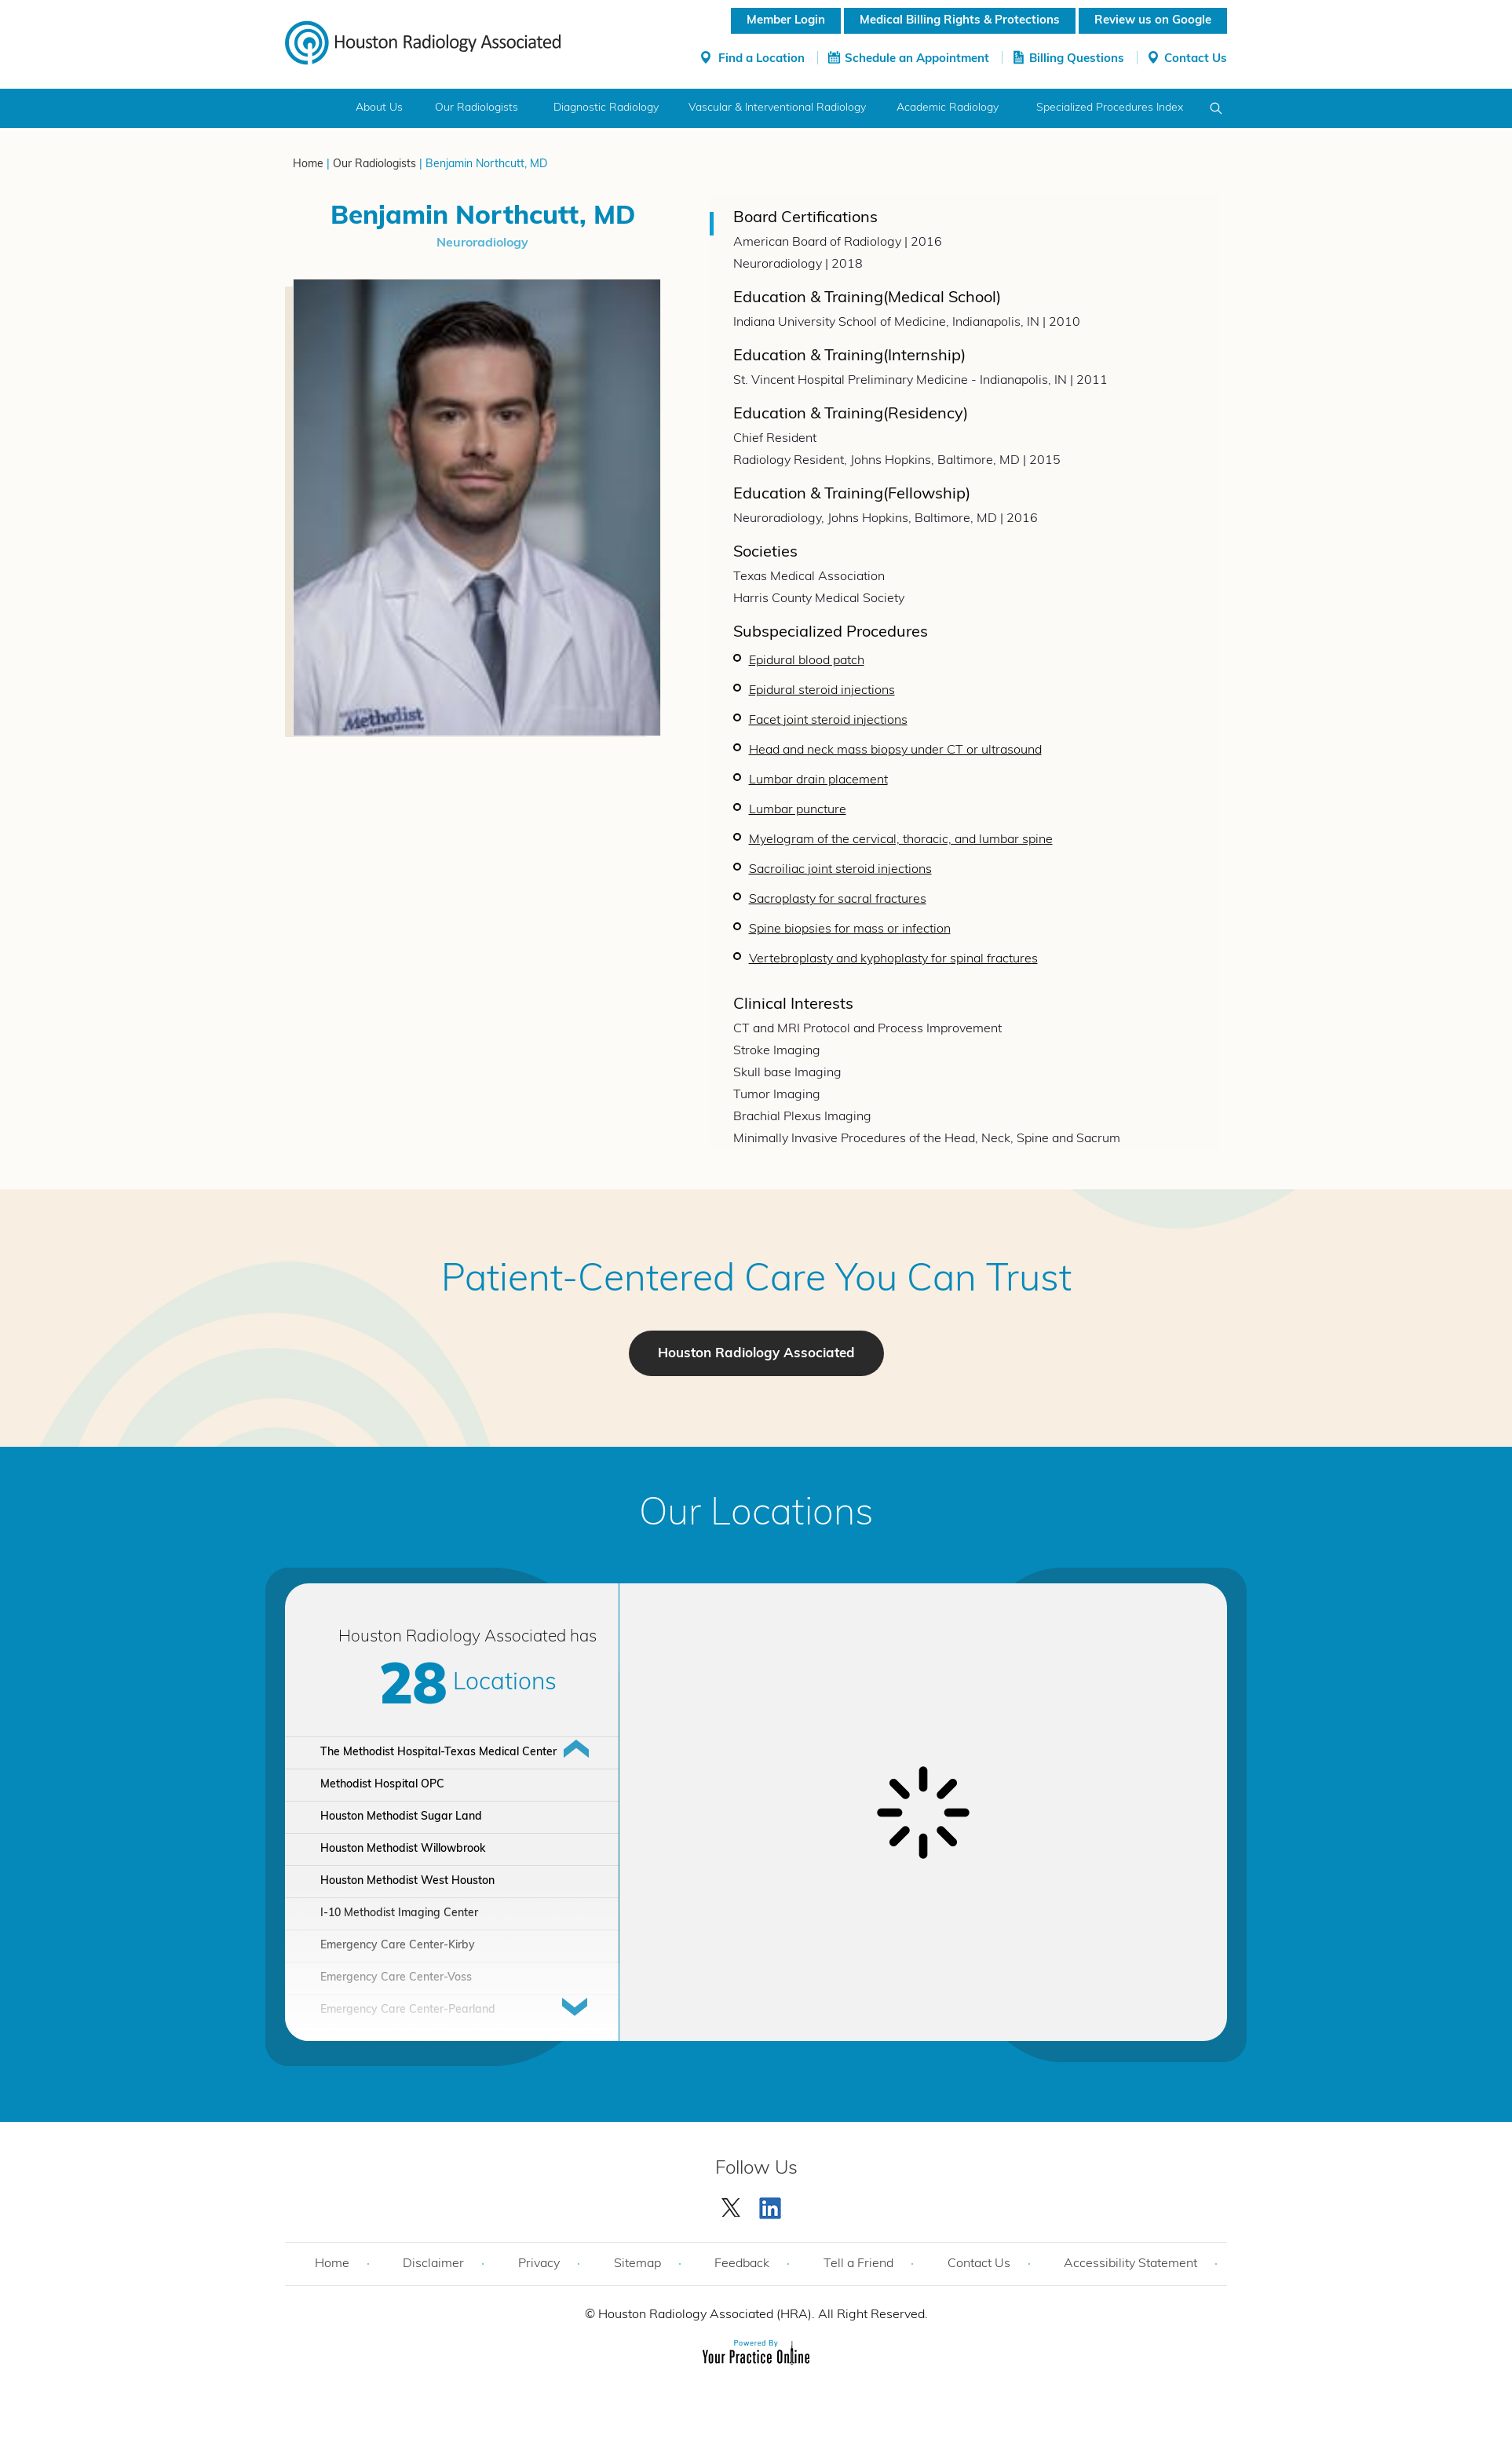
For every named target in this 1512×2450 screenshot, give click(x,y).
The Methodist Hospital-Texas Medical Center (438, 1752)
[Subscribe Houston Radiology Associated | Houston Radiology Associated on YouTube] (772, 2204)
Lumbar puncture (797, 810)
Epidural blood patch (806, 661)
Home (314, 108)
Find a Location (761, 59)
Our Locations (756, 1515)
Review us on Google (1152, 21)
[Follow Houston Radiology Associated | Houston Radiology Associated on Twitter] (731, 2204)
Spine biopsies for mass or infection (850, 929)
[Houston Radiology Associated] (423, 41)
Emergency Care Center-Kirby (397, 1946)
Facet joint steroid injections (828, 720)
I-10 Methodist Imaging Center (399, 1913)
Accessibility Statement (1130, 2264)
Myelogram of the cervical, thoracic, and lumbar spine (901, 840)
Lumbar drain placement (818, 780)
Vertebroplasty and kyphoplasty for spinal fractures (893, 959)
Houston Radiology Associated (756, 1353)
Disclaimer (433, 2264)
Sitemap (637, 2264)
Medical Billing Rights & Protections (960, 21)
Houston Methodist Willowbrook (402, 1849)
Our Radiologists (476, 108)
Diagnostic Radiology (606, 108)
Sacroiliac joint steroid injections (840, 870)
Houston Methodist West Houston (407, 1881)
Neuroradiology (482, 243)
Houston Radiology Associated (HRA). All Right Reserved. (761, 2315)
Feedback (741, 2264)
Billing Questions (1076, 59)
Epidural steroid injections (822, 691)
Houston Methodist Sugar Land (401, 1817)
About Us (379, 108)
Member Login (786, 21)
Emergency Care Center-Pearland (407, 2010)
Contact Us (1195, 59)
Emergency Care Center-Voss (396, 1978)
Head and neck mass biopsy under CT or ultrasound (895, 750)
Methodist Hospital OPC (382, 1785)
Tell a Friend (858, 2264)
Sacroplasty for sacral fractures (837, 899)
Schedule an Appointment (917, 59)
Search (1216, 108)
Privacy (539, 2264)
